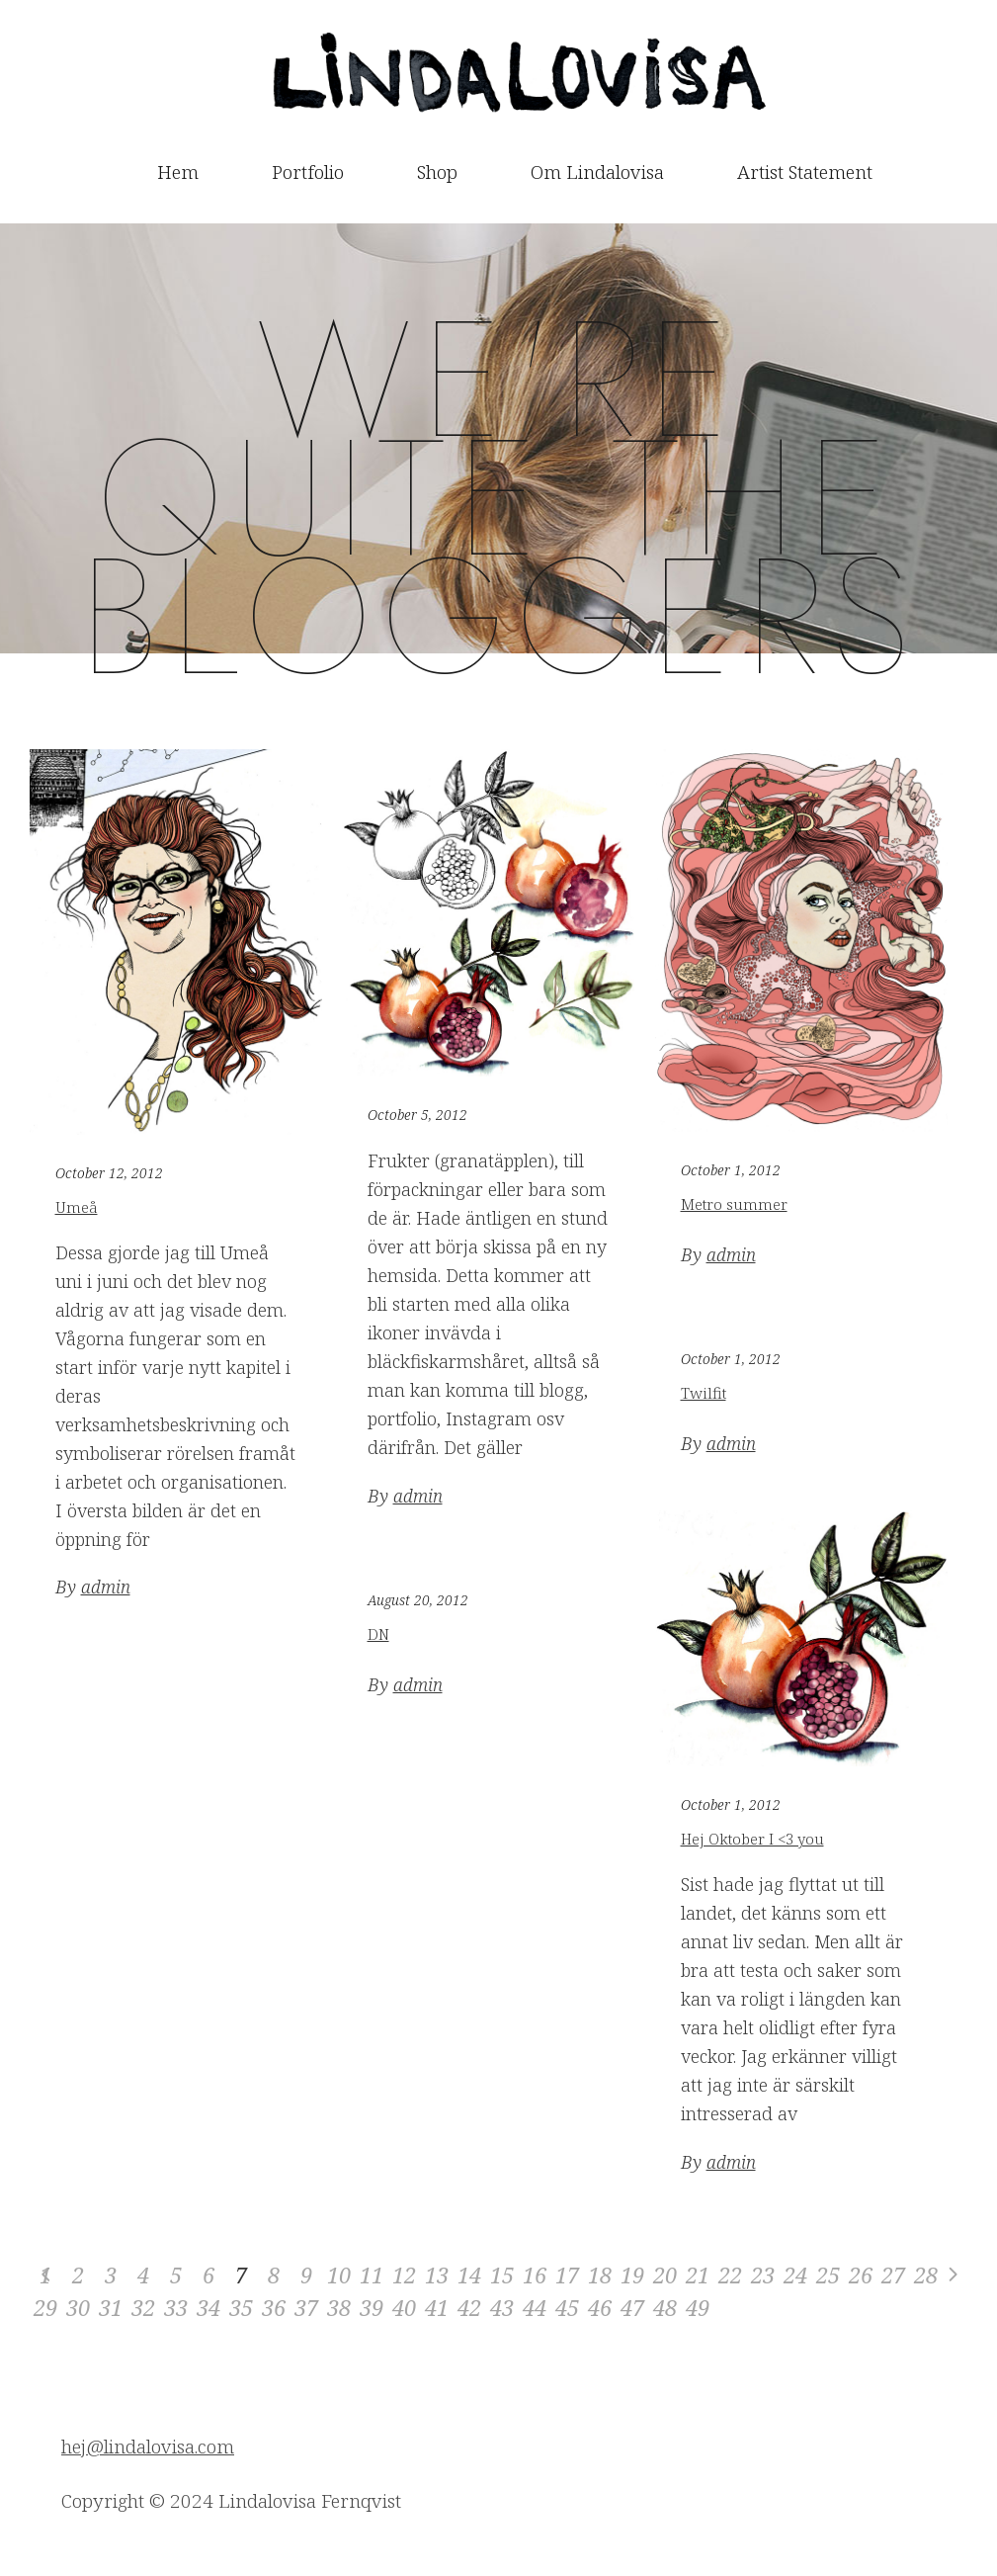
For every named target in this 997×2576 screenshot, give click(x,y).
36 (274, 2307)
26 (860, 2274)
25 (828, 2274)
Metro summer (734, 1204)
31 (111, 2307)
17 (567, 2274)
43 (502, 2307)
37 (306, 2307)
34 (208, 2307)
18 (600, 2274)
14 (469, 2274)
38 (339, 2307)
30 (78, 2307)
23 (763, 2274)
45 (567, 2307)
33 (176, 2307)
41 (437, 2307)
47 (632, 2307)
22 (730, 2274)
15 (502, 2274)
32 (143, 2307)
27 (893, 2274)
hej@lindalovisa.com (147, 2446)
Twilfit (703, 1393)
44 (534, 2307)
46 (600, 2307)
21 (697, 2274)
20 (665, 2274)
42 (469, 2307)
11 (371, 2274)
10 (339, 2274)
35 (241, 2307)
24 (795, 2274)
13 (437, 2274)
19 (632, 2274)
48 (665, 2307)
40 (404, 2307)
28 (926, 2274)
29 (45, 2307)
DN (378, 1634)
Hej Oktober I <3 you (752, 1838)
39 (371, 2307)
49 (697, 2307)
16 (534, 2274)
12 (404, 2274)
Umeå (76, 1207)
